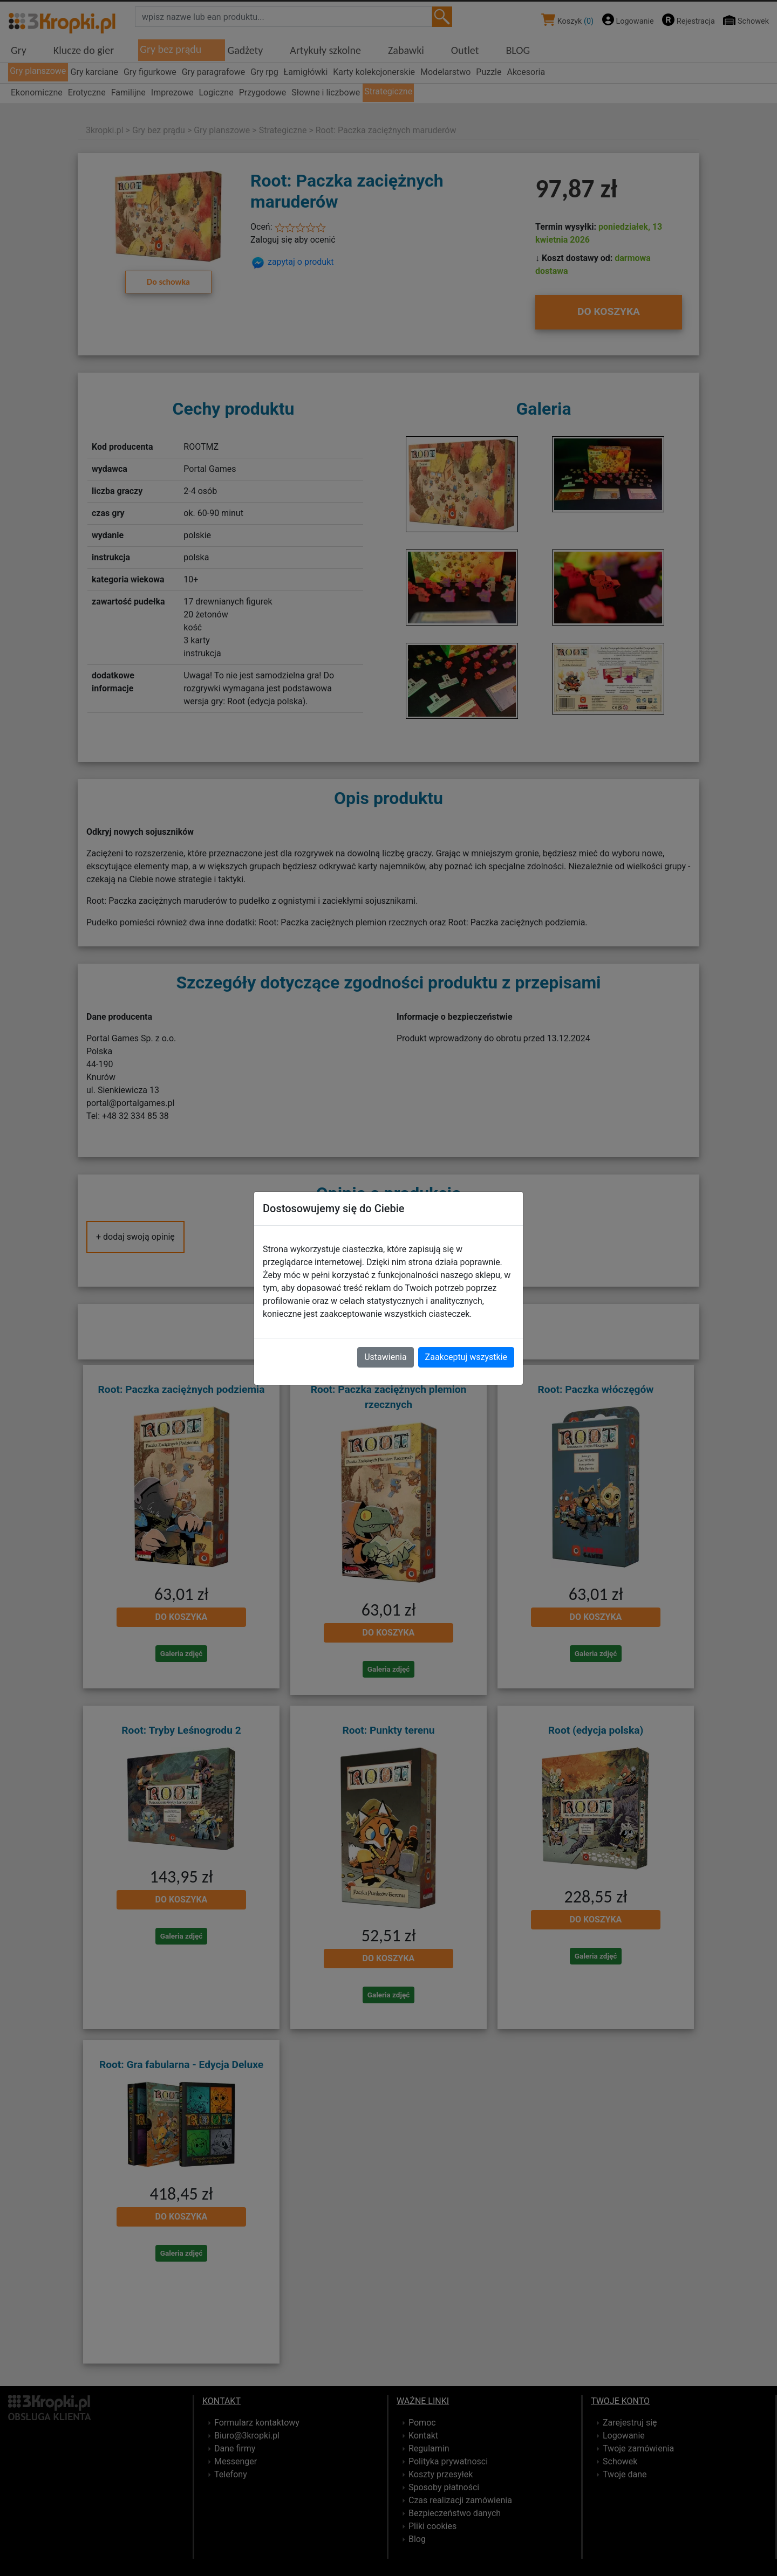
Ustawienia (385, 1357)
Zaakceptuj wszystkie (466, 1357)
